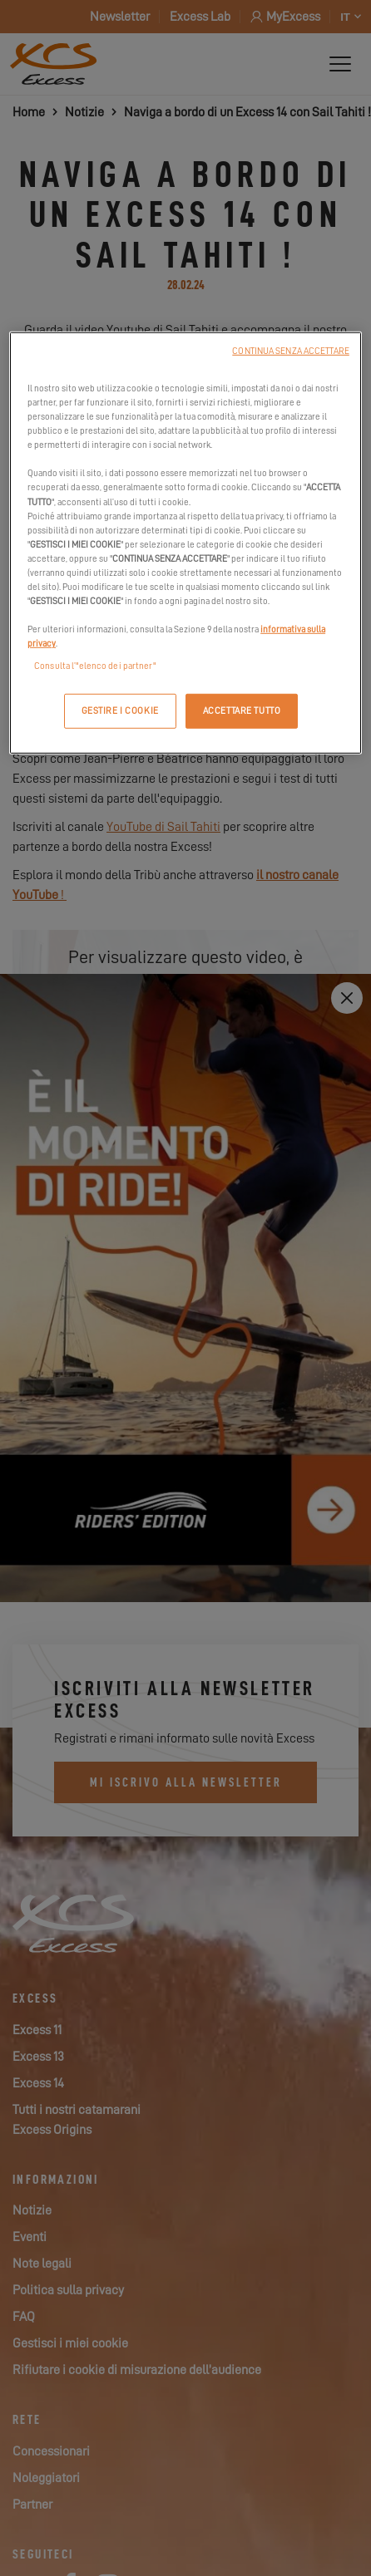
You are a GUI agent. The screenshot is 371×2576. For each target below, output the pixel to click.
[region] (185, 543)
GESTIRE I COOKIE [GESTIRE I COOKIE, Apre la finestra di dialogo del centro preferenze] (120, 710)
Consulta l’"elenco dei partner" (95, 666)
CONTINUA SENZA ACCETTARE (290, 351)
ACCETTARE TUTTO (242, 710)
